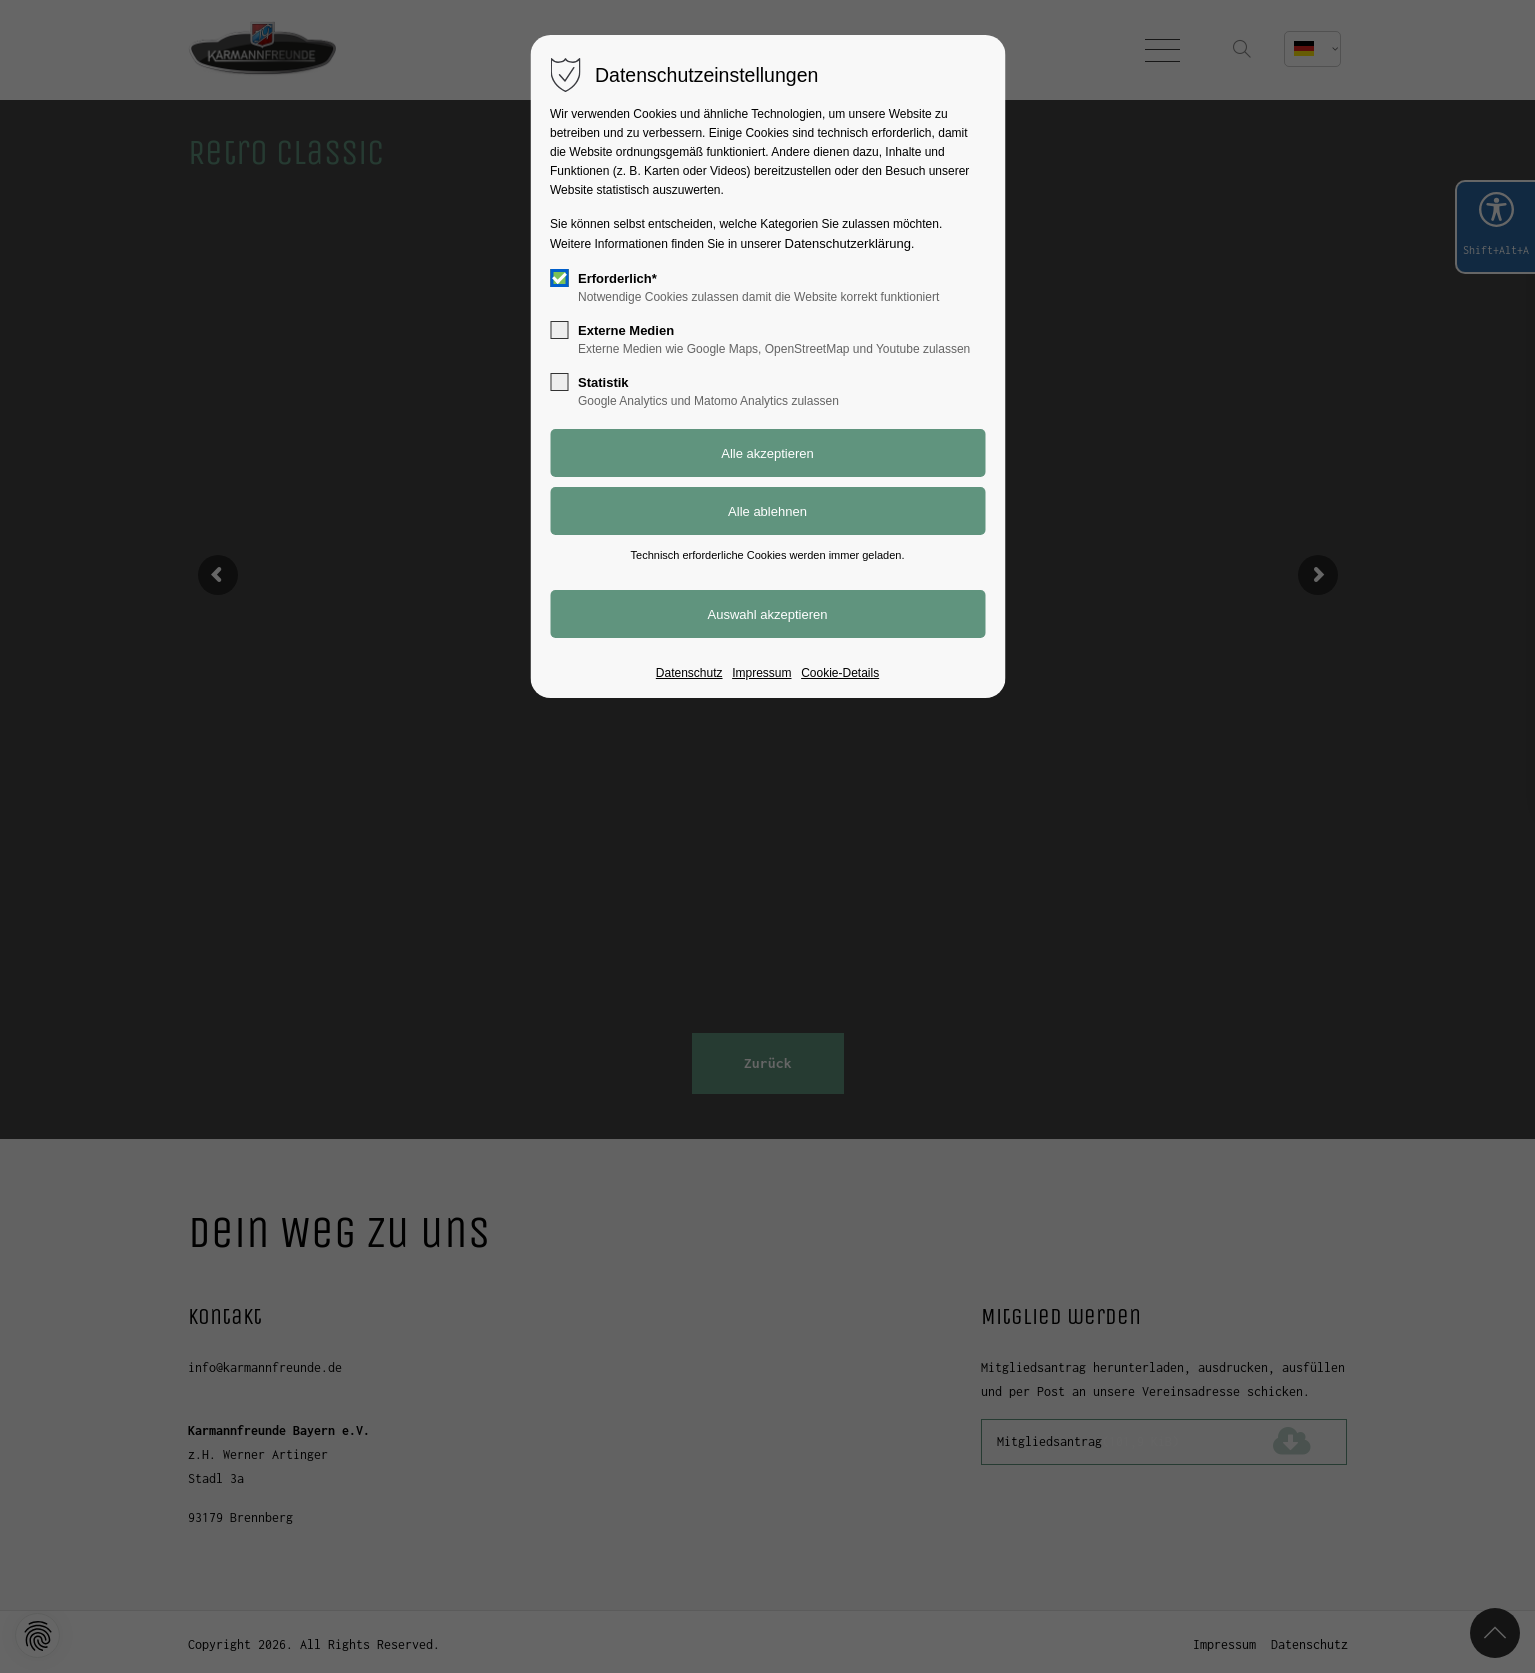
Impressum (761, 673)
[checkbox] (559, 278)
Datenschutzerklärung (848, 243)
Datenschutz (689, 673)
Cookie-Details (840, 673)
